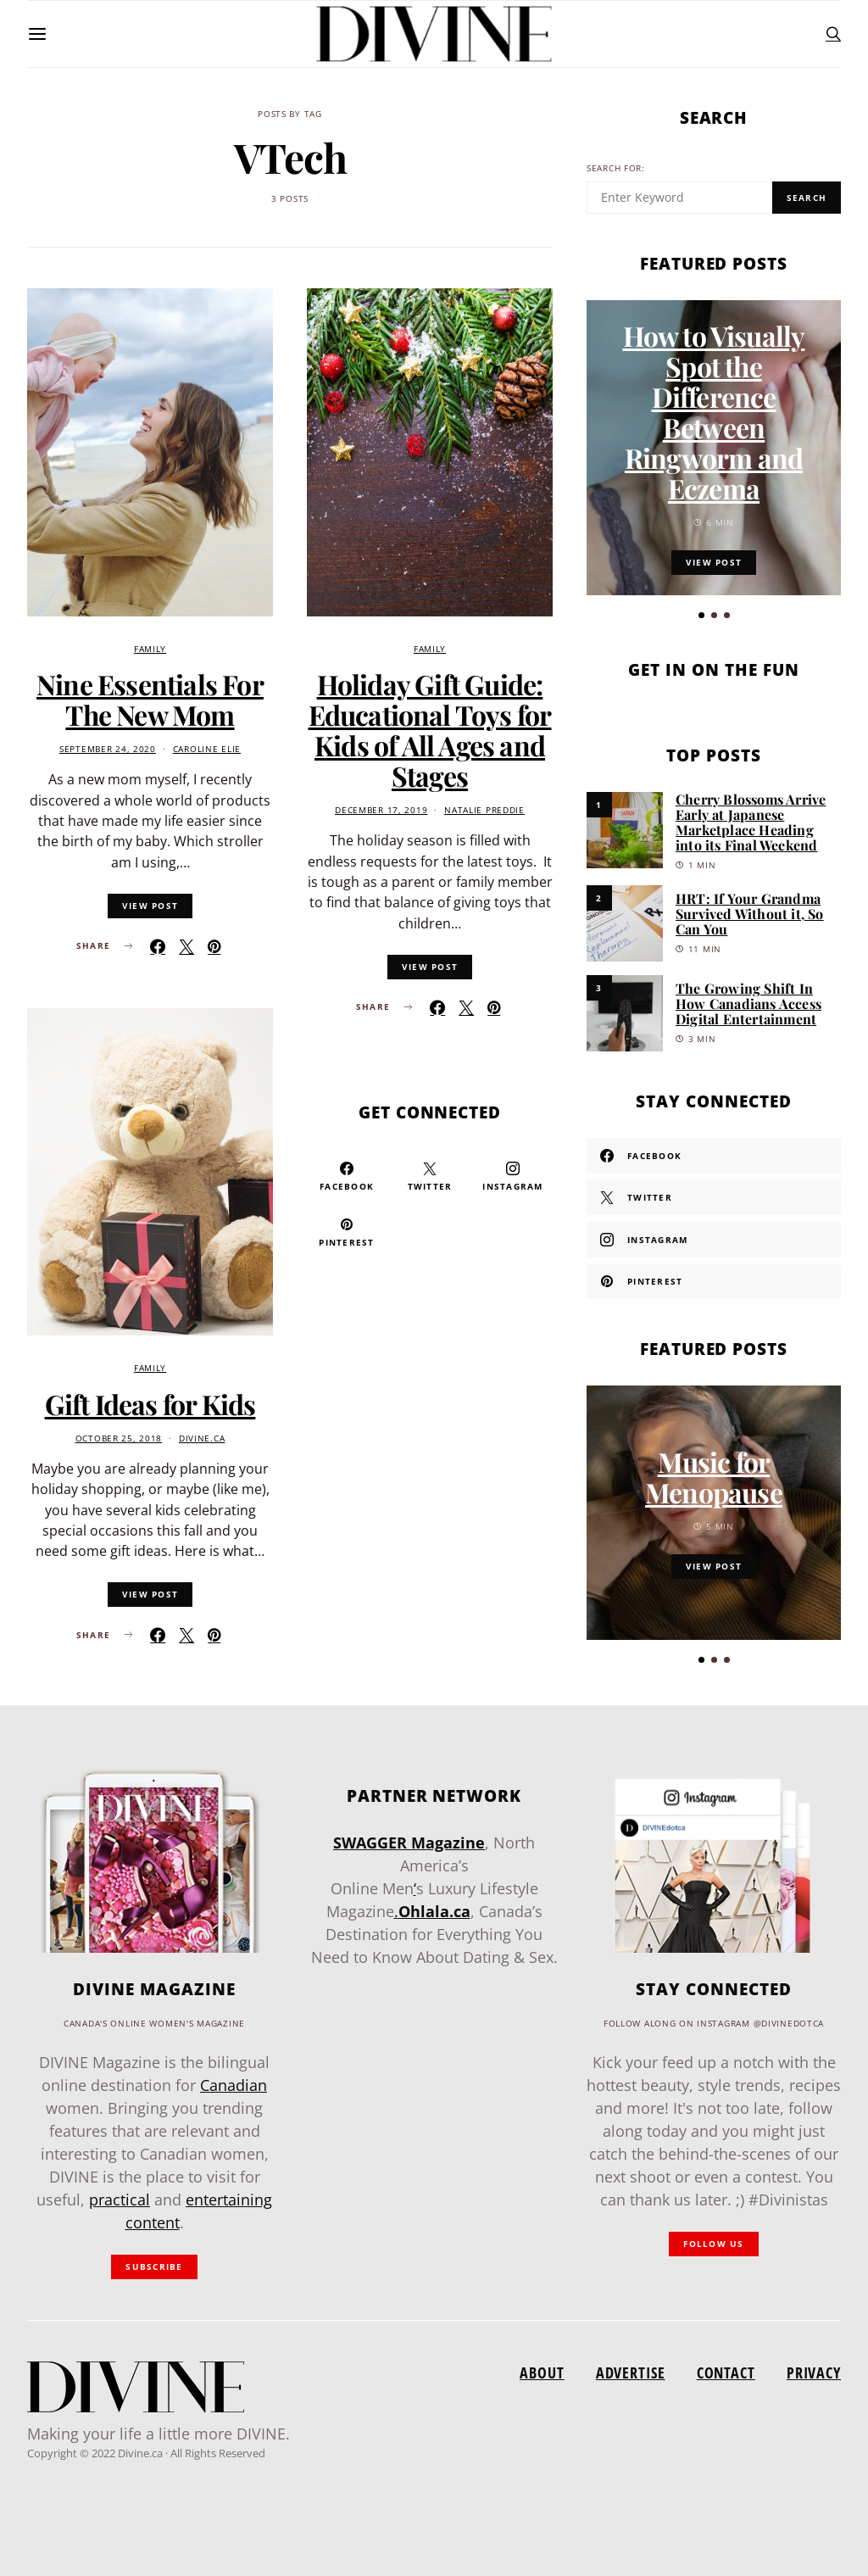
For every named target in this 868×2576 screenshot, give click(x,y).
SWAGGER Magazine (409, 1842)
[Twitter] (429, 1176)
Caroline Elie (207, 749)
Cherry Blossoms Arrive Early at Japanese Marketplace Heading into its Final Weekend (751, 822)
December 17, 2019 (381, 810)
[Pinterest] (346, 1232)
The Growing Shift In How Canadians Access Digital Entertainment (748, 1003)
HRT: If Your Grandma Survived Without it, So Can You (750, 913)
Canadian (233, 2085)
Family (150, 649)
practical (119, 2199)
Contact (726, 2372)
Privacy (814, 2372)
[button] (701, 615)
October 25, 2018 (119, 1438)
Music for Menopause (713, 1476)
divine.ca (202, 1438)
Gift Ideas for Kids (150, 1404)
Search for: (616, 168)
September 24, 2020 (107, 749)
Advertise (630, 2372)
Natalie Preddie (484, 810)
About (542, 2372)
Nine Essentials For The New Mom (150, 699)
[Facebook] (346, 1176)
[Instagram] (512, 1176)
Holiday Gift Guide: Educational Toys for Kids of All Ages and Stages (430, 730)
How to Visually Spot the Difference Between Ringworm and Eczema (714, 411)
